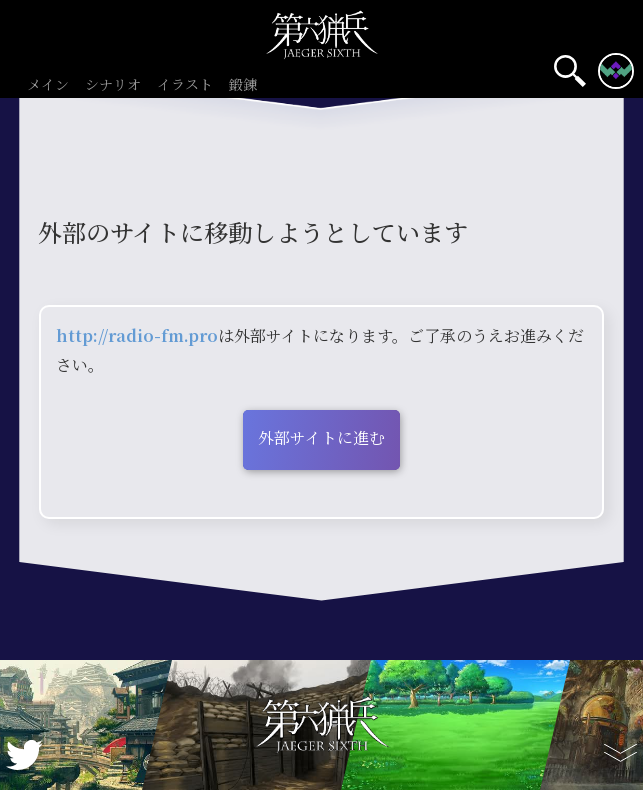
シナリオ (113, 85)
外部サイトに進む (321, 437)
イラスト (185, 85)
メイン (48, 85)
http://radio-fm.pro (137, 335)
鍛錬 (243, 85)
